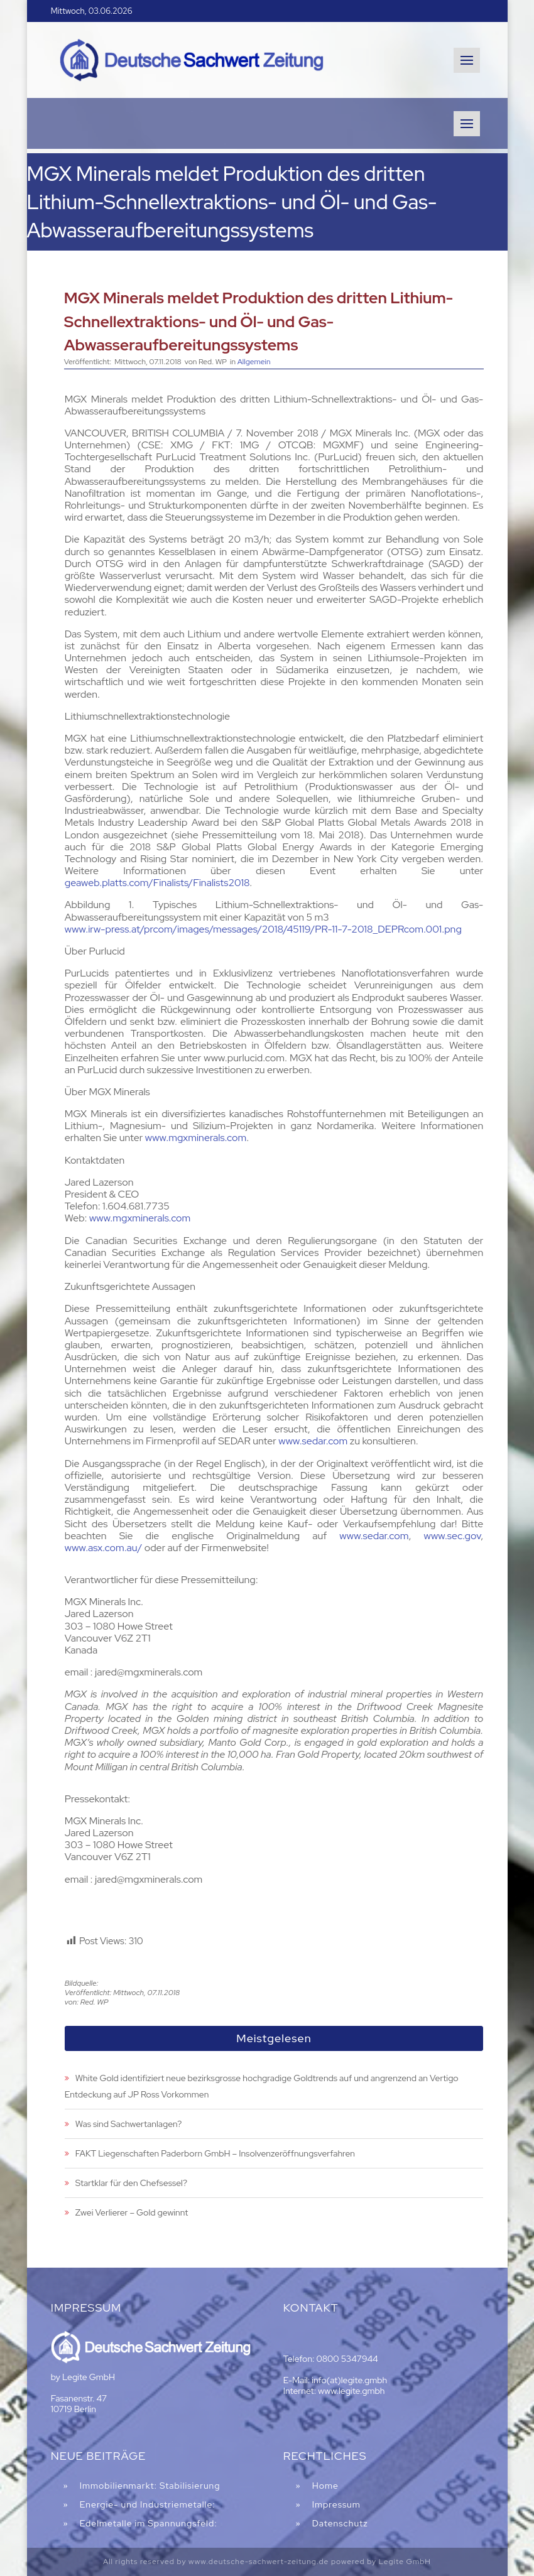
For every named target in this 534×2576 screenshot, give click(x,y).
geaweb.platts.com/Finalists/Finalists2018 (157, 882)
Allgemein (254, 362)
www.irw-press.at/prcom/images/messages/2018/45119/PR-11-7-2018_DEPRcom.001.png (263, 929)
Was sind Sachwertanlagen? (128, 2124)
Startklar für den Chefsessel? (131, 2183)
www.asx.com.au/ (104, 1547)
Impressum (336, 2504)
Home (325, 2485)
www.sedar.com (312, 1441)
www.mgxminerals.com (195, 1137)
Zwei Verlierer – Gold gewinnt (131, 2212)
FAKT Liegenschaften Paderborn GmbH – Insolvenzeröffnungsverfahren (215, 2153)
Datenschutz (340, 2523)
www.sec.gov (452, 1535)
